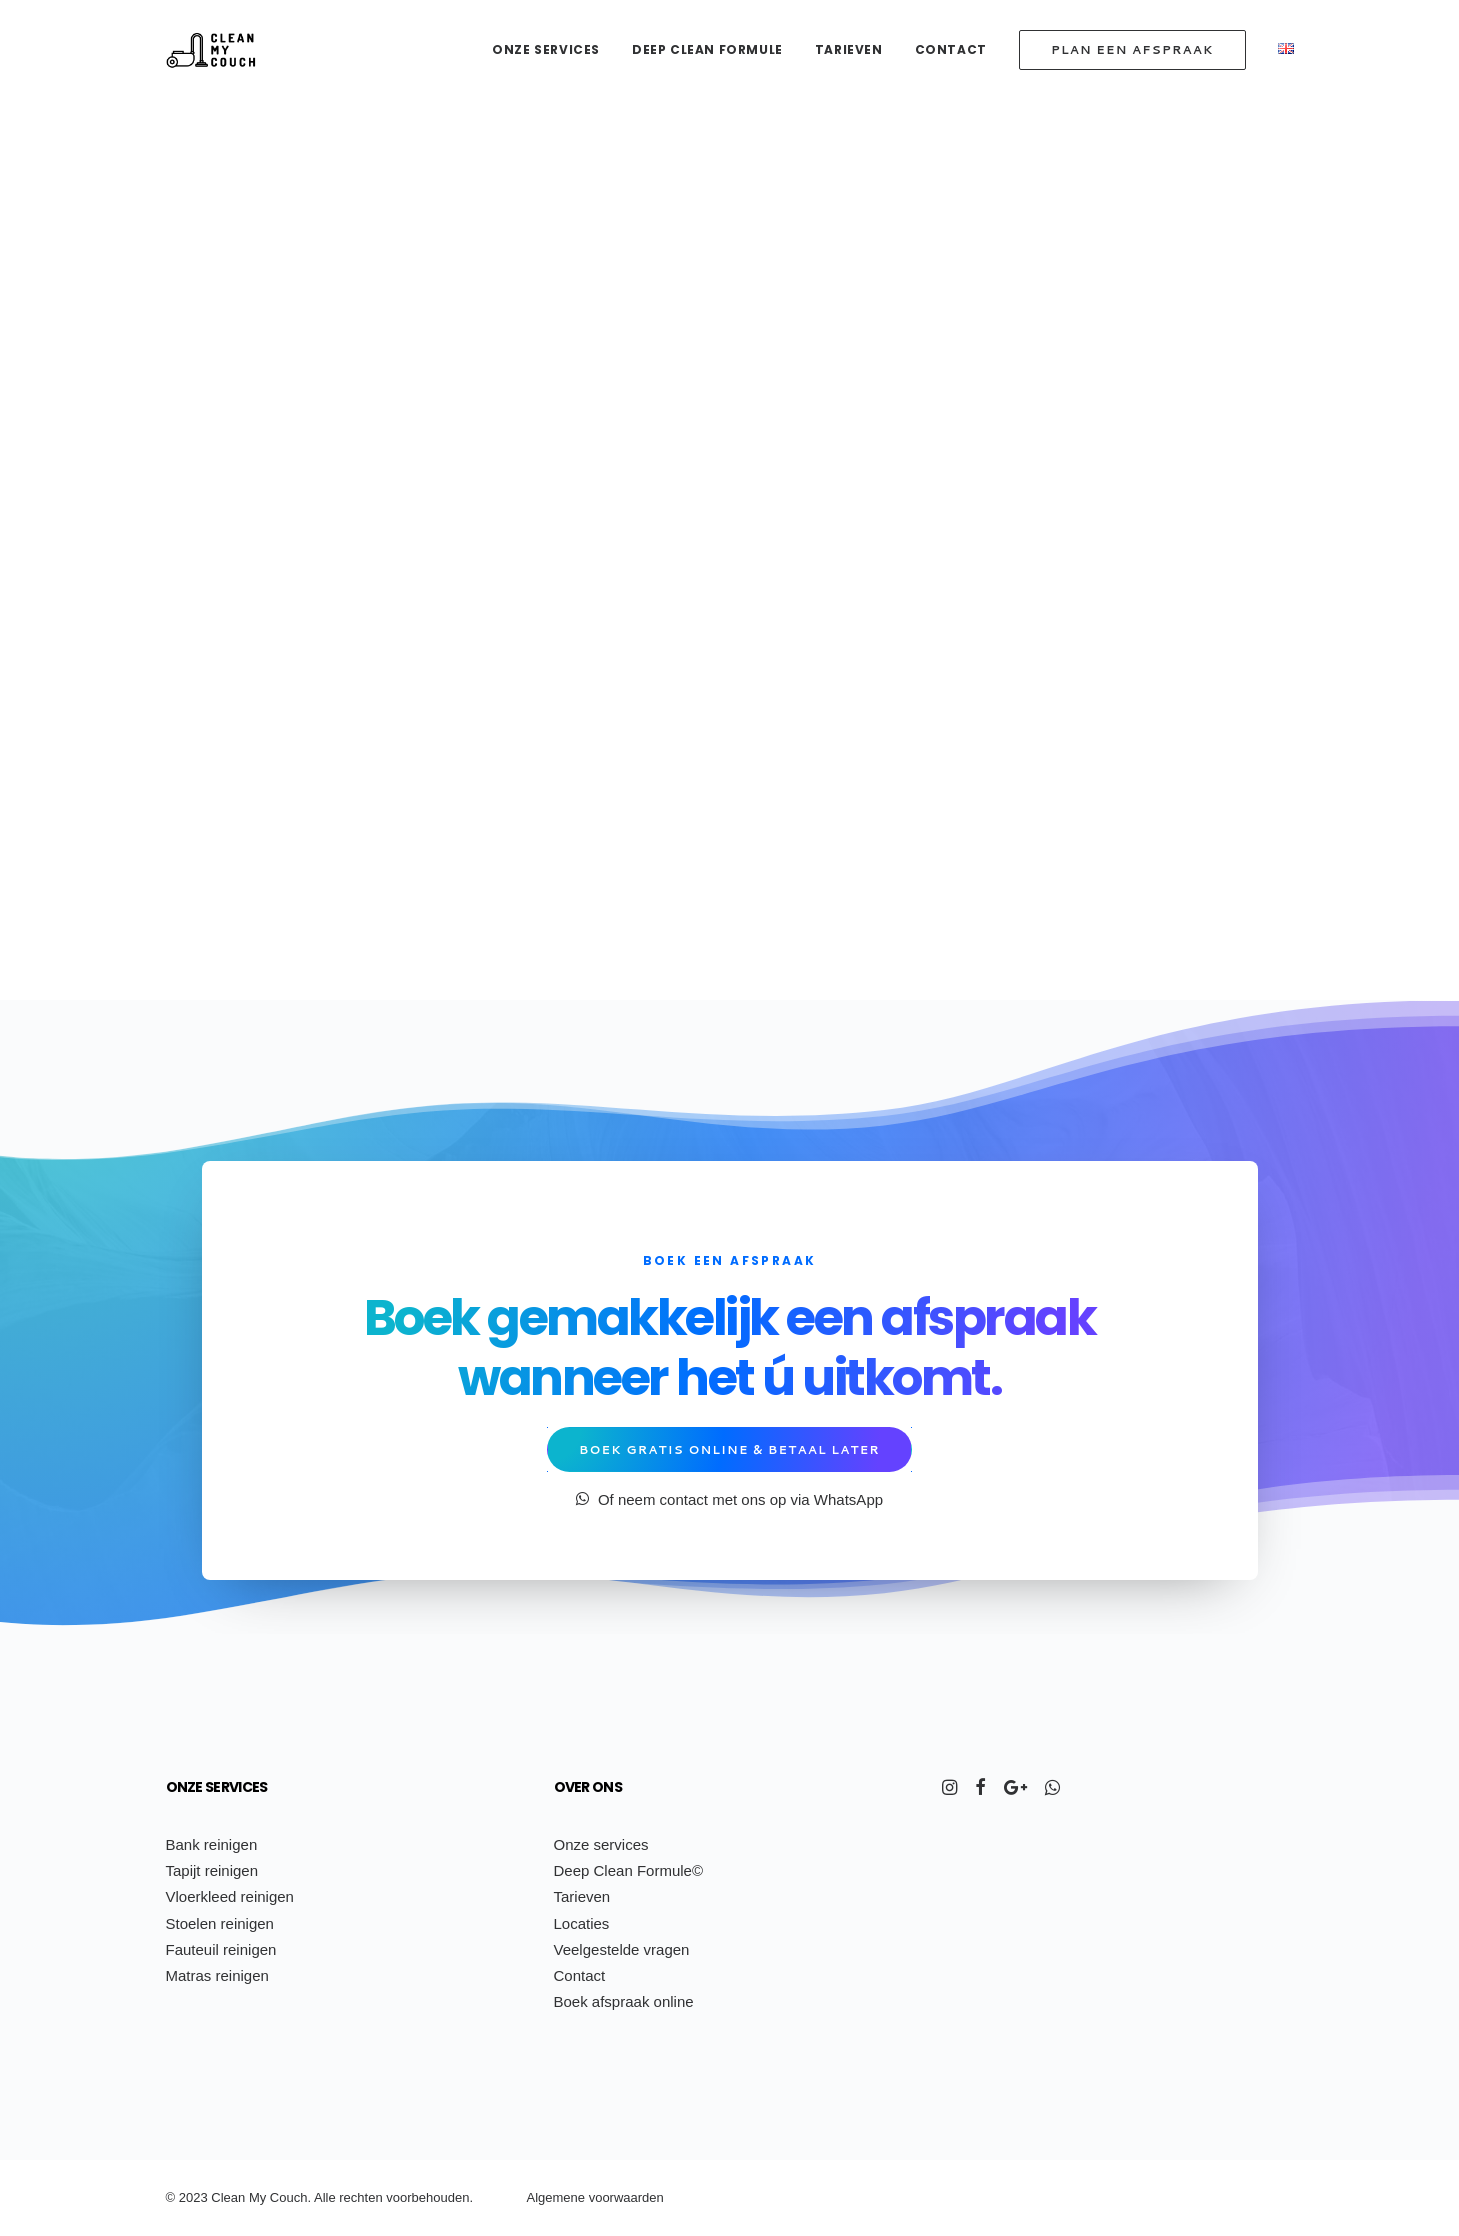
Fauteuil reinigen (221, 1949)
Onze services (546, 49)
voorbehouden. (429, 2197)
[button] (949, 1789)
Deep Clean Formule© (628, 1870)
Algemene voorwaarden (595, 2197)
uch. (298, 2197)
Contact (951, 49)
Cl (217, 2197)
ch (358, 2197)
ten (374, 2197)
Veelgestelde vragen (622, 1949)
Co (278, 2197)
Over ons (588, 1787)
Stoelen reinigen (220, 1923)
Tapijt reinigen (212, 1870)
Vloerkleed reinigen (230, 1896)
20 (186, 2197)
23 (200, 2197)
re (345, 2197)
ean (235, 2197)
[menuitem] (553, 49)
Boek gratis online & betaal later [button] (729, 1449)
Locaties (582, 1923)
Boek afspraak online (624, 2001)
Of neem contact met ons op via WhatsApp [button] (729, 1499)
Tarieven (849, 49)
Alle (325, 2197)
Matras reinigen (217, 1975)
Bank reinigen (212, 1844)
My (257, 2197)
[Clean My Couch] (211, 49)
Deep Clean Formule (707, 49)
